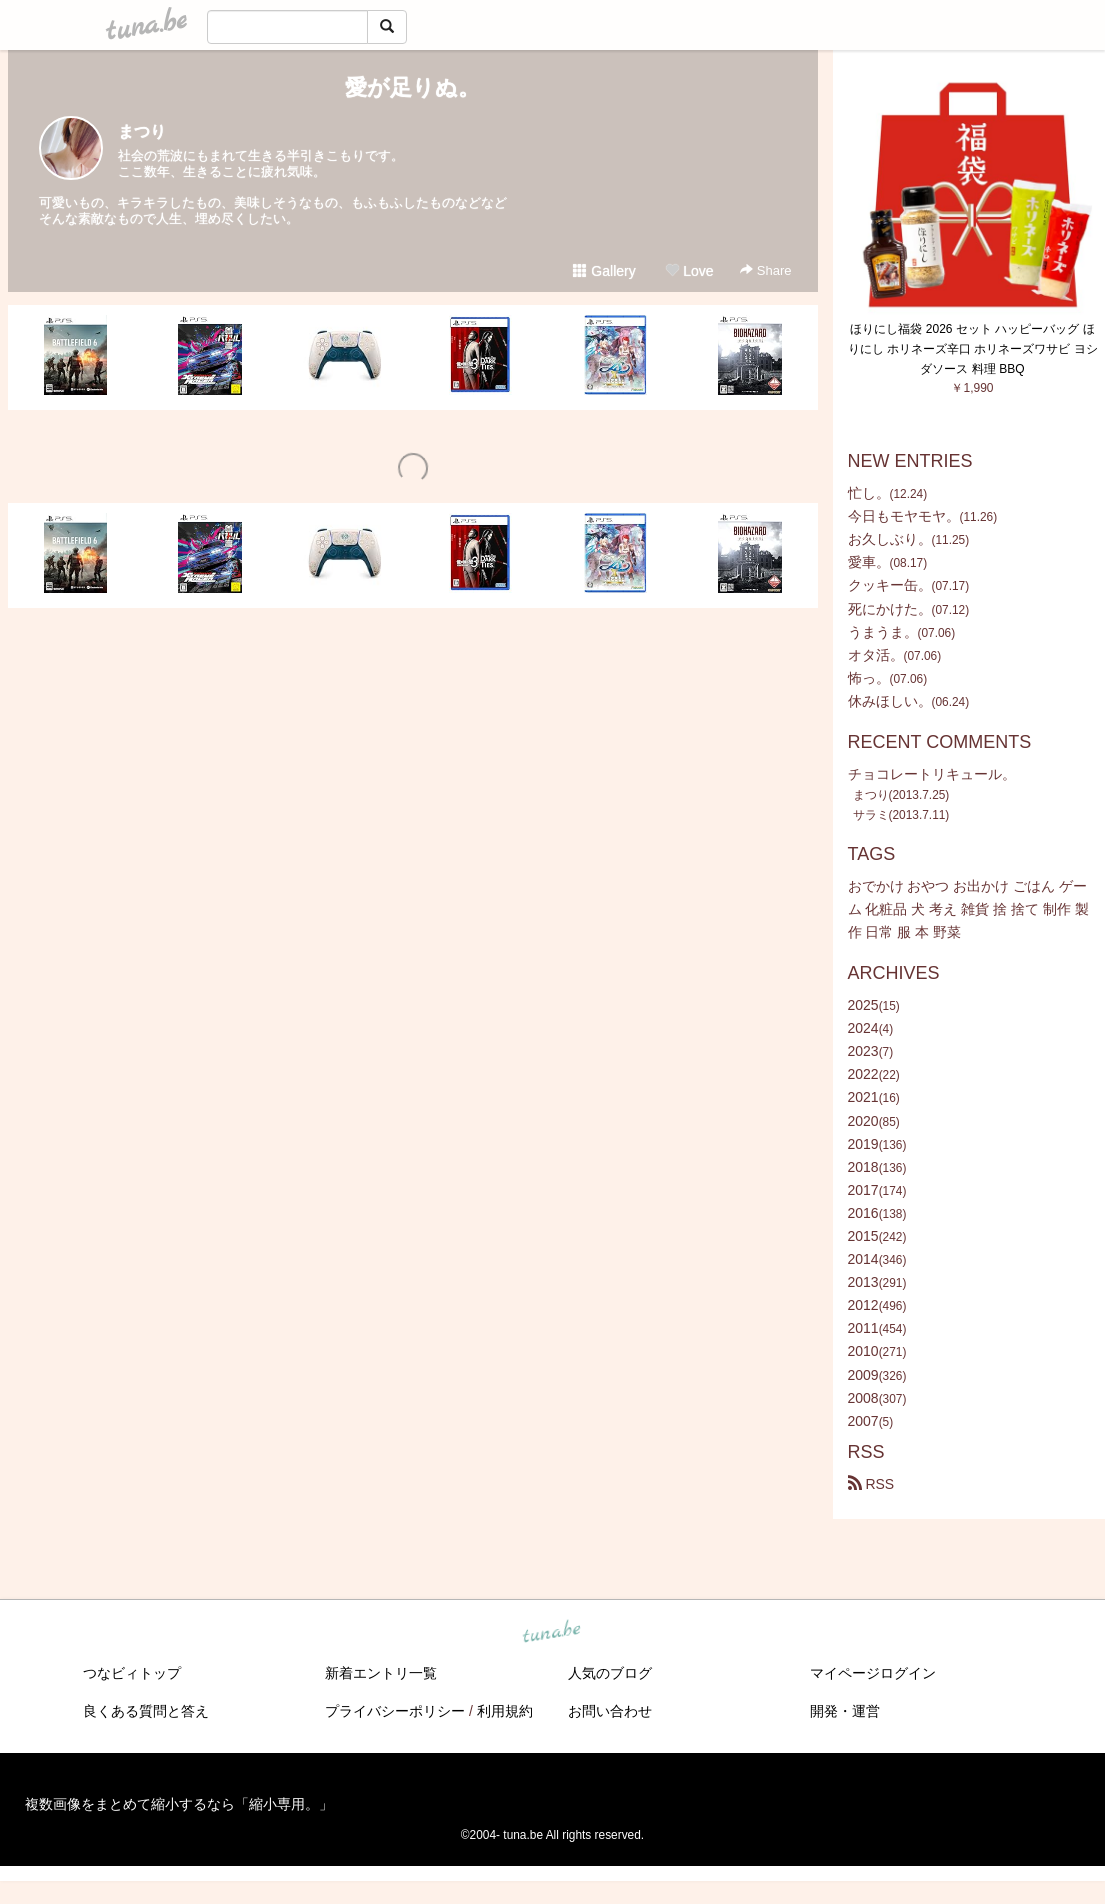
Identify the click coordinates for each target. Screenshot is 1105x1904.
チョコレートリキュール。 (932, 774)
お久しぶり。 (890, 539)
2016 (863, 1213)
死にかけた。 (890, 609)
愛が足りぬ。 (412, 87)
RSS (871, 1484)
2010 (863, 1351)
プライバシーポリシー (395, 1711)
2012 (863, 1305)
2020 (863, 1121)
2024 (863, 1028)
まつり (142, 131)
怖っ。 (869, 678)
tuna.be (552, 1632)
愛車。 (869, 562)
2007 (863, 1421)
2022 (863, 1074)
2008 (863, 1398)
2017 (863, 1190)
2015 (863, 1236)
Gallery (604, 271)
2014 (863, 1259)
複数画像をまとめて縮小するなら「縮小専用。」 (179, 1804)
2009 (863, 1375)
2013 (863, 1282)
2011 (863, 1328)
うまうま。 (883, 632)
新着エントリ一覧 (381, 1673)
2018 (863, 1167)
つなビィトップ (132, 1673)
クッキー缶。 (890, 585)
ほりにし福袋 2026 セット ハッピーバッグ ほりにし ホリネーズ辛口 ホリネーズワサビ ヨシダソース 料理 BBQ (973, 349)
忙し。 (869, 493)
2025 (863, 1005)
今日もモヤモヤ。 (904, 516)
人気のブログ (610, 1673)
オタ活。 (876, 655)
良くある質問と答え (146, 1711)
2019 (863, 1144)
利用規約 (505, 1711)
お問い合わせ (610, 1711)
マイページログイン (873, 1673)
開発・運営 (845, 1711)
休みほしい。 (890, 701)
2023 (863, 1051)
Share (765, 270)
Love (689, 271)
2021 (863, 1097)
